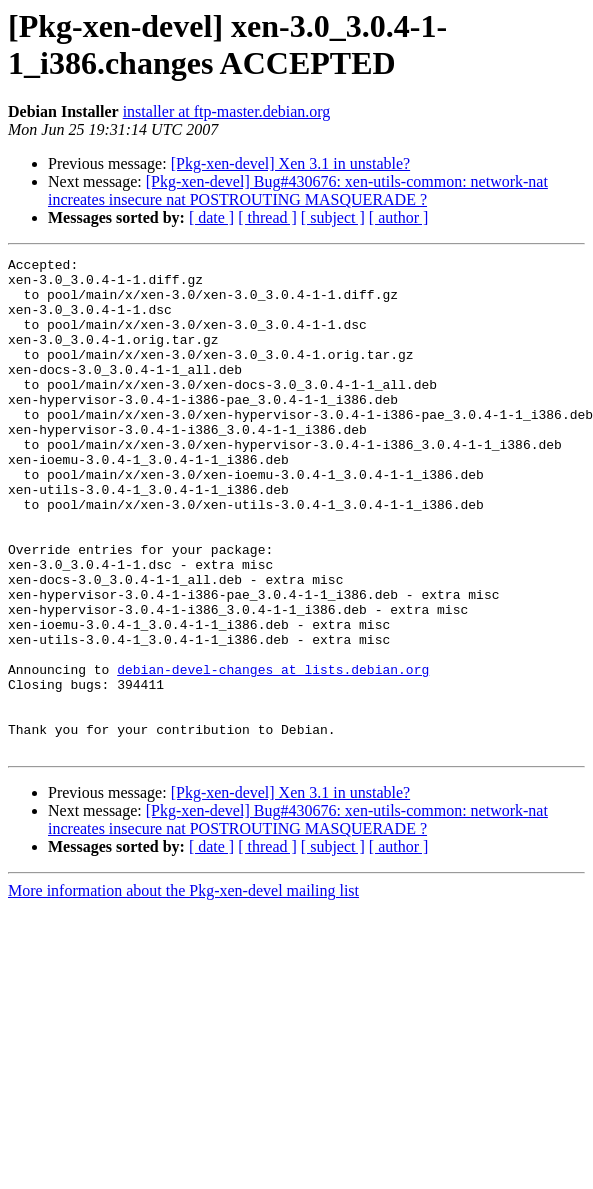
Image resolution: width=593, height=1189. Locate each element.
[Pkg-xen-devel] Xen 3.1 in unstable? (290, 163)
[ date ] (211, 217)
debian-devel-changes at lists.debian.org (273, 753)
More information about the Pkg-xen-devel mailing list (183, 989)
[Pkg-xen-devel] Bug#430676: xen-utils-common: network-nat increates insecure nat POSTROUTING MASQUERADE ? (298, 190)
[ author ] (399, 217)
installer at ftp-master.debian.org (227, 111)
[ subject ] (333, 217)
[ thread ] (267, 217)
